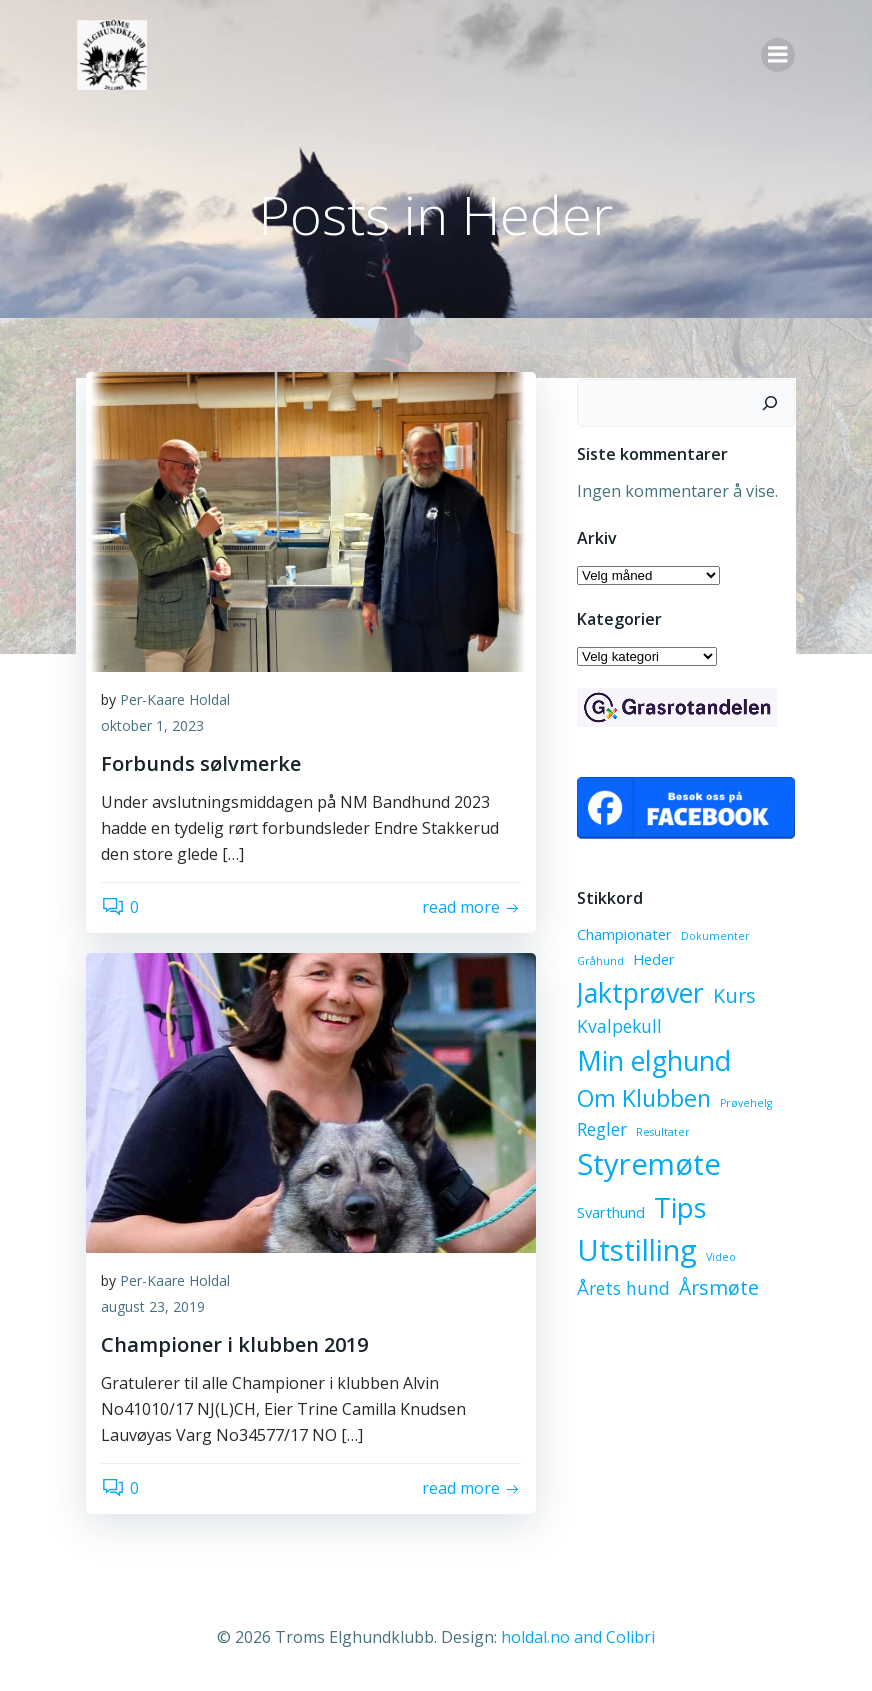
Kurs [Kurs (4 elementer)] (733, 995)
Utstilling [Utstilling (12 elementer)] (636, 1250)
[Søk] (771, 402)
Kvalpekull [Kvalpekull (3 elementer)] (618, 1026)
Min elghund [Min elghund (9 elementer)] (653, 1059)
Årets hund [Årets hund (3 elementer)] (622, 1288)
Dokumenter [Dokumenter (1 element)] (714, 935)
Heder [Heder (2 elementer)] (653, 959)
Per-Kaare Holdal (175, 700)
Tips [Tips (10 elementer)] (679, 1207)
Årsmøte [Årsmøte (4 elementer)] (718, 1287)
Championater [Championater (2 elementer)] (623, 933)
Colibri (630, 1637)
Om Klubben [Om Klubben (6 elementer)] (643, 1098)
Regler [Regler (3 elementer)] (601, 1129)
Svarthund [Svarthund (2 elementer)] (610, 1212)
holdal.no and (553, 1637)
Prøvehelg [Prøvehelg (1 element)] (745, 1103)
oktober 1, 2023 (152, 726)
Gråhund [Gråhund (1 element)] (599, 961)
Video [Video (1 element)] (720, 1257)
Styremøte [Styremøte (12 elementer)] (648, 1164)
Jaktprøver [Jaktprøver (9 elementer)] (639, 992)
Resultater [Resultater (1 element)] (662, 1132)
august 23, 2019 (153, 1307)
